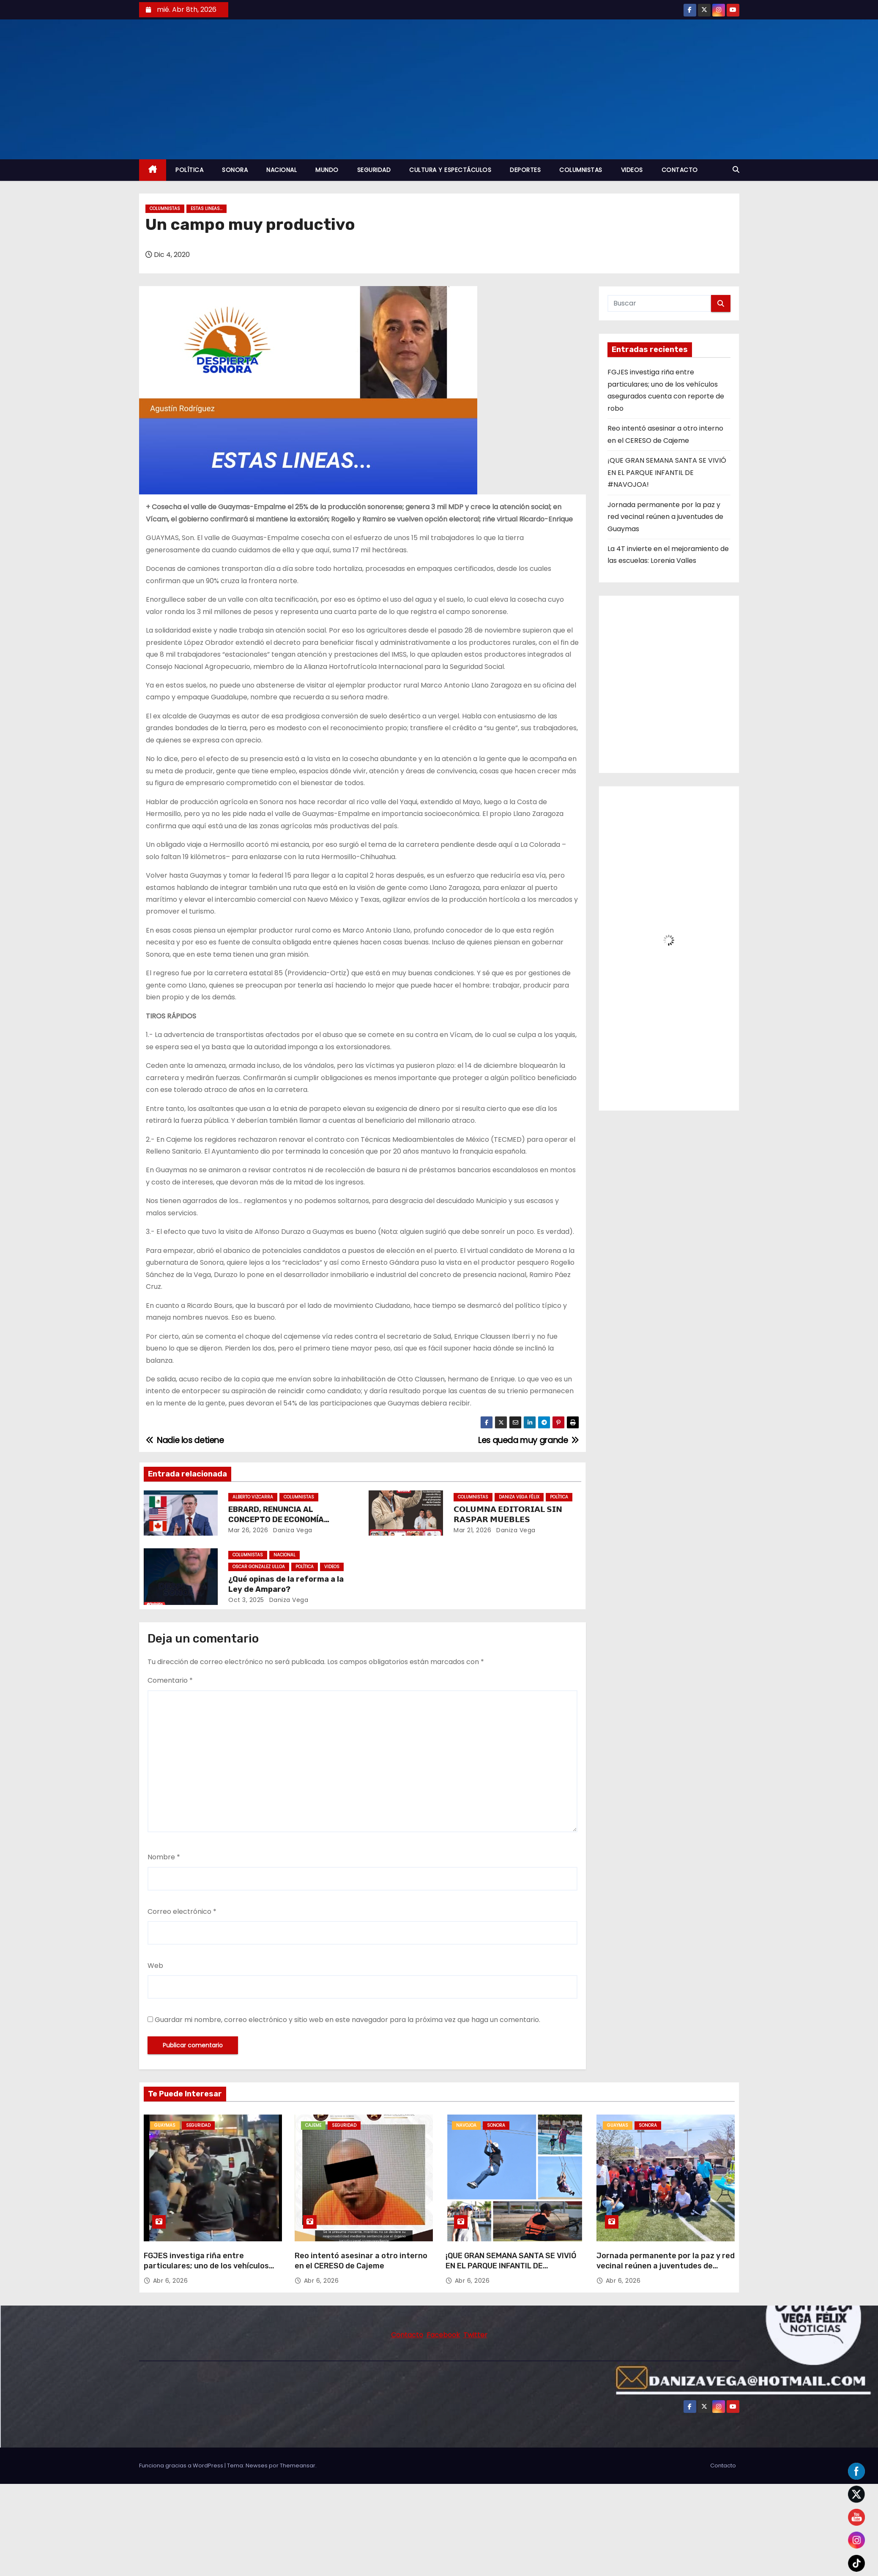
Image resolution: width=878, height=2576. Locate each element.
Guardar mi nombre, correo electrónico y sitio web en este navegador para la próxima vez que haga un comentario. (347, 2020)
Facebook (443, 2335)
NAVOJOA (466, 2125)
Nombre (164, 1857)
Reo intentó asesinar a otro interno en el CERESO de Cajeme (361, 2260)
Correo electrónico (182, 1911)
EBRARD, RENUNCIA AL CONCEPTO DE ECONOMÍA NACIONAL (276, 1519)
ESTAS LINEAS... (206, 208)
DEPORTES (525, 170)
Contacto (723, 2465)
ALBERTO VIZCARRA (252, 1497)
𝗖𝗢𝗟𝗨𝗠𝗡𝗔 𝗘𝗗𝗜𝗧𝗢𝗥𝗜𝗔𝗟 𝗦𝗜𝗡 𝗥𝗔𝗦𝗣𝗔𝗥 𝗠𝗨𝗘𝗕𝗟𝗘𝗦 (508, 1514)
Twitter (475, 2335)
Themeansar (297, 2465)
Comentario (170, 1680)
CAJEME (313, 2125)
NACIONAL (281, 170)
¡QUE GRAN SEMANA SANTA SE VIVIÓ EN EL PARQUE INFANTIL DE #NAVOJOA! (666, 472)
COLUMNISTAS (580, 170)
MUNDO (327, 170)
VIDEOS (632, 170)
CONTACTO (680, 170)
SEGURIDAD (374, 170)
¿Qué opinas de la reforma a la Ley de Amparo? (286, 1584)
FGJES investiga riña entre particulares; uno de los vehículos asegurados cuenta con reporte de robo (209, 2271)
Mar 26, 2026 (248, 1530)
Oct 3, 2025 (246, 1600)
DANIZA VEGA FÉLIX (519, 1497)
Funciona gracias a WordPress (181, 2465)
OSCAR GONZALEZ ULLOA (258, 1567)
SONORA (235, 170)
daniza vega (291, 1530)
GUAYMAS (164, 2125)
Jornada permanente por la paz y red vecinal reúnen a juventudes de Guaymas (665, 517)
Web (155, 1965)
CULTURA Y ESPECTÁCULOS (450, 170)
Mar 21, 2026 (472, 1530)
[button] (736, 170)
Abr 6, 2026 (170, 2280)
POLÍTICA (189, 170)
